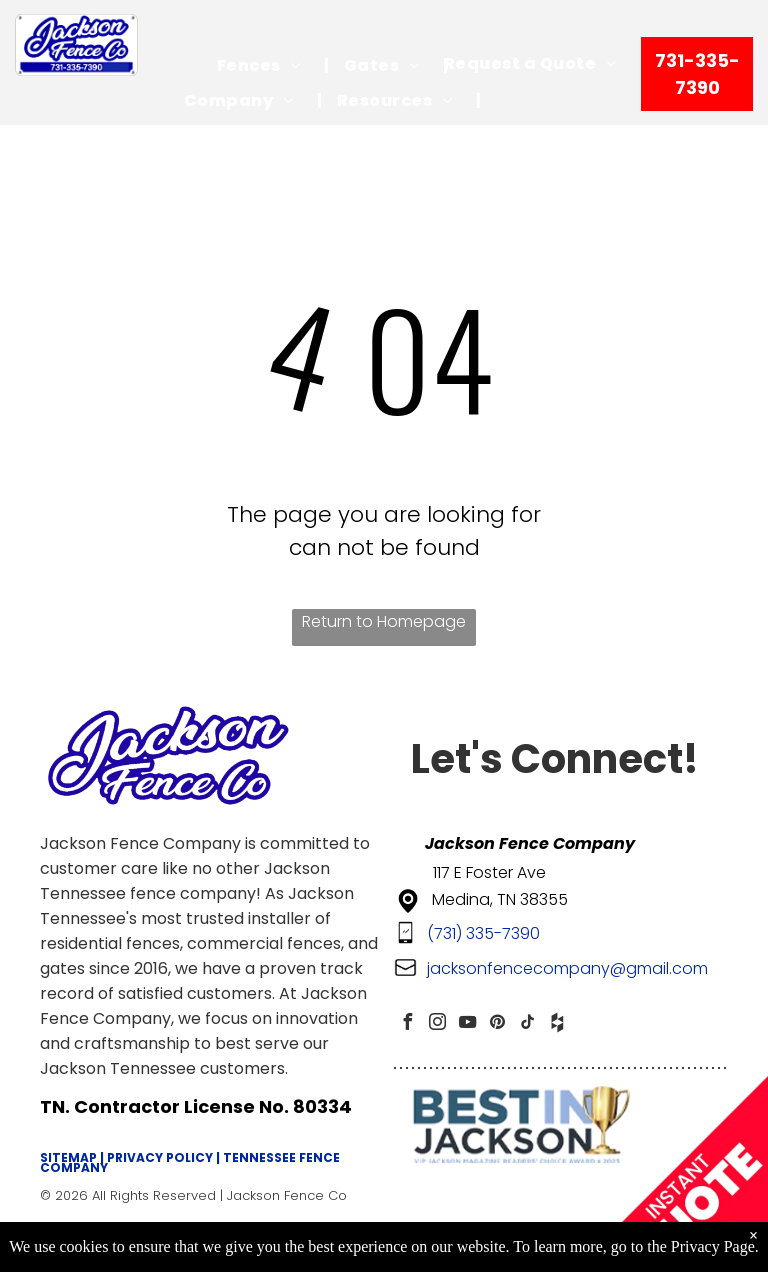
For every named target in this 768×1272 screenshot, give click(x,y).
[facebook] (407, 1024)
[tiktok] (527, 1024)
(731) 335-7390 (483, 933)
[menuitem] (265, 65)
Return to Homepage (384, 621)
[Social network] (557, 1024)
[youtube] (467, 1024)
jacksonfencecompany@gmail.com (567, 968)
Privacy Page (713, 1246)
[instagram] (437, 1024)
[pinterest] (497, 1024)
